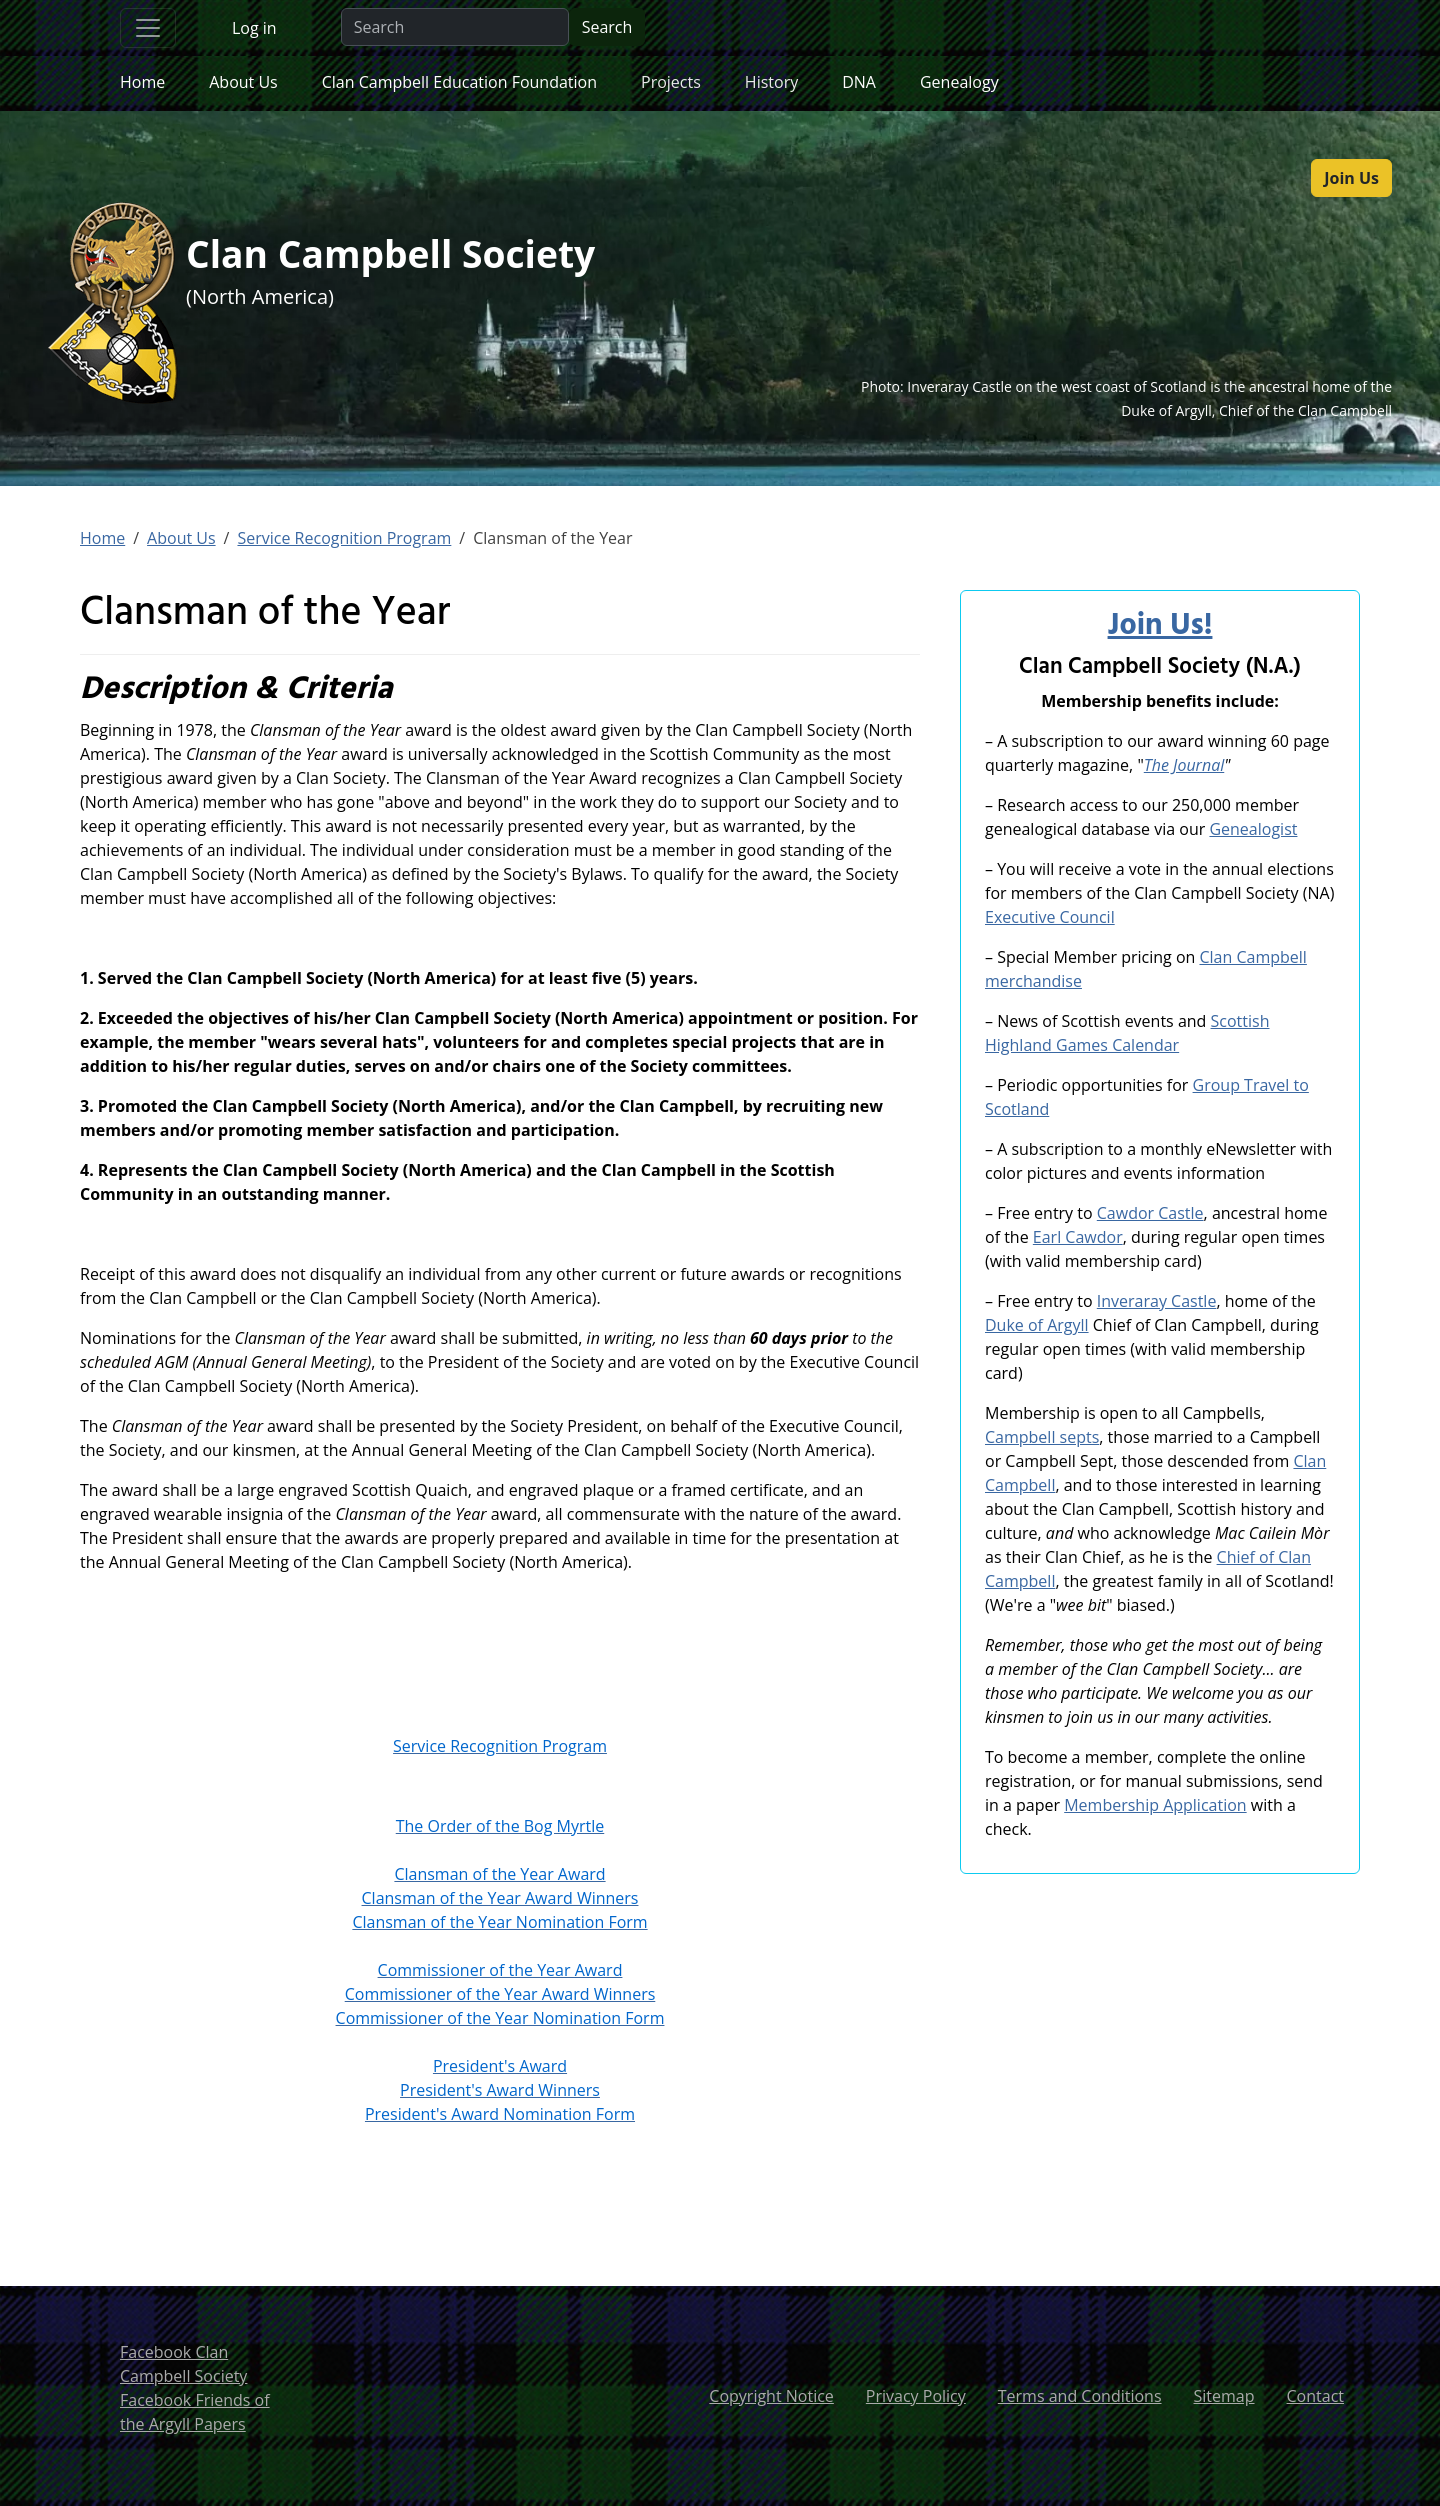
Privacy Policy (916, 2396)
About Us (243, 82)
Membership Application (1155, 1805)
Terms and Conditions (1080, 2396)
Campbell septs (1042, 1437)
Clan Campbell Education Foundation (459, 82)
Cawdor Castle (1150, 1213)
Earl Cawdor (1078, 1237)
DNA (859, 82)
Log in (254, 28)
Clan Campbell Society (406, 255)
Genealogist (1253, 829)
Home (142, 82)
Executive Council (1050, 917)
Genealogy (959, 82)
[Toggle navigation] (148, 28)
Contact (1315, 2396)
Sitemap (1224, 2396)
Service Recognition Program (344, 538)
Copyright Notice (771, 2396)
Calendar (1143, 1045)
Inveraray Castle (1157, 1301)
